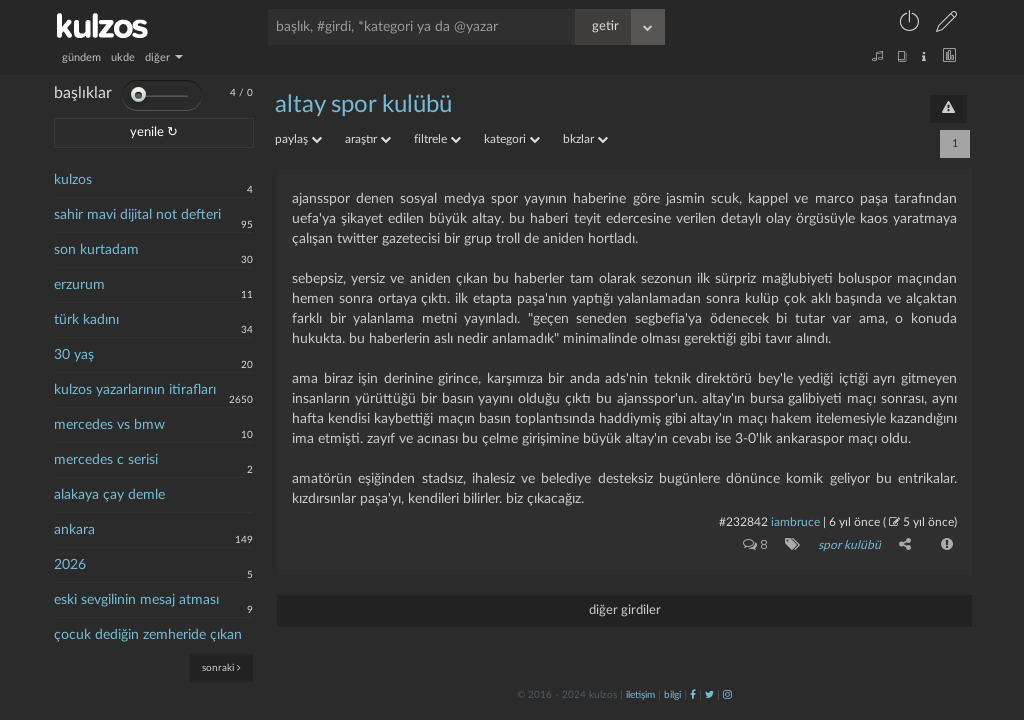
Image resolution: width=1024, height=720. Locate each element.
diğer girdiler (625, 610)
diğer (164, 57)
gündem (81, 57)
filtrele (437, 139)
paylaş (298, 139)
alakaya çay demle (109, 495)
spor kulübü (849, 545)
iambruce (795, 522)
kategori (512, 139)
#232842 (743, 522)
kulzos (73, 180)
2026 (70, 565)
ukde (123, 57)
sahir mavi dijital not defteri (137, 215)
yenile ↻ (154, 132)
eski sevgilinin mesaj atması (136, 600)
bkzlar (585, 139)
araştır (368, 139)
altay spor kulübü (363, 105)
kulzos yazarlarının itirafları (135, 390)
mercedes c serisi (106, 460)
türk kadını (86, 320)
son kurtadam (96, 250)
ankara (74, 530)
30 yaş (74, 355)
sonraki (221, 667)
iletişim (640, 695)
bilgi (672, 695)
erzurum (79, 285)
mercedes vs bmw (109, 425)
